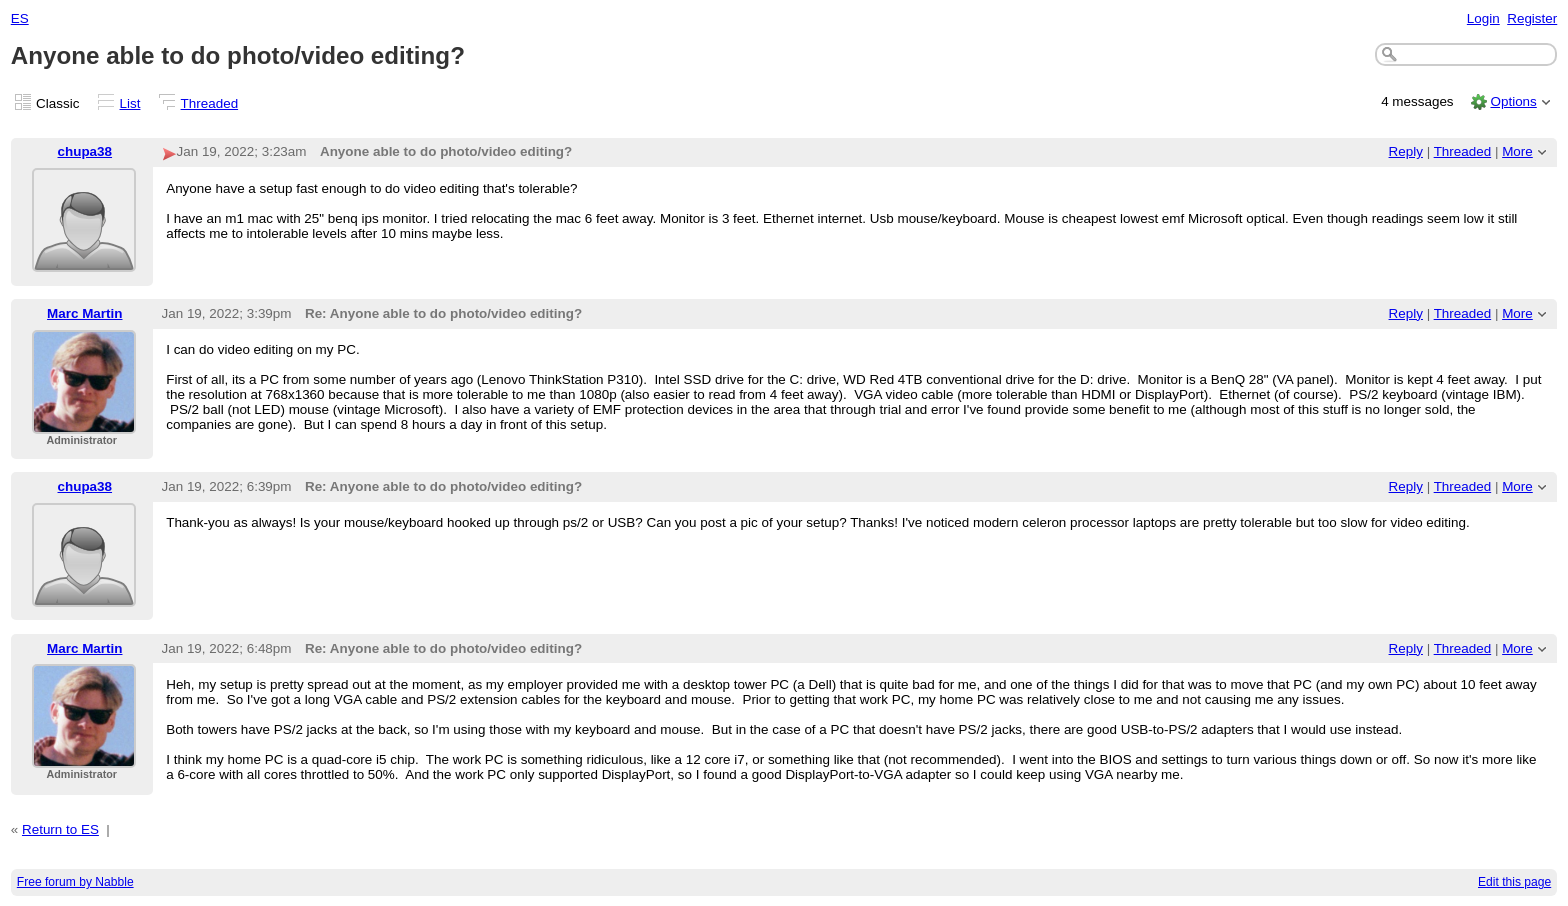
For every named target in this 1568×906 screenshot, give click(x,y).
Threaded (210, 103)
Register (1532, 18)
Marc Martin (84, 313)
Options (1513, 101)
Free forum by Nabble (75, 882)
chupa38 (85, 151)
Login (1483, 18)
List (130, 103)
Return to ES (60, 829)
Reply (1406, 151)
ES (20, 18)
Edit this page (1514, 882)
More (1517, 151)
